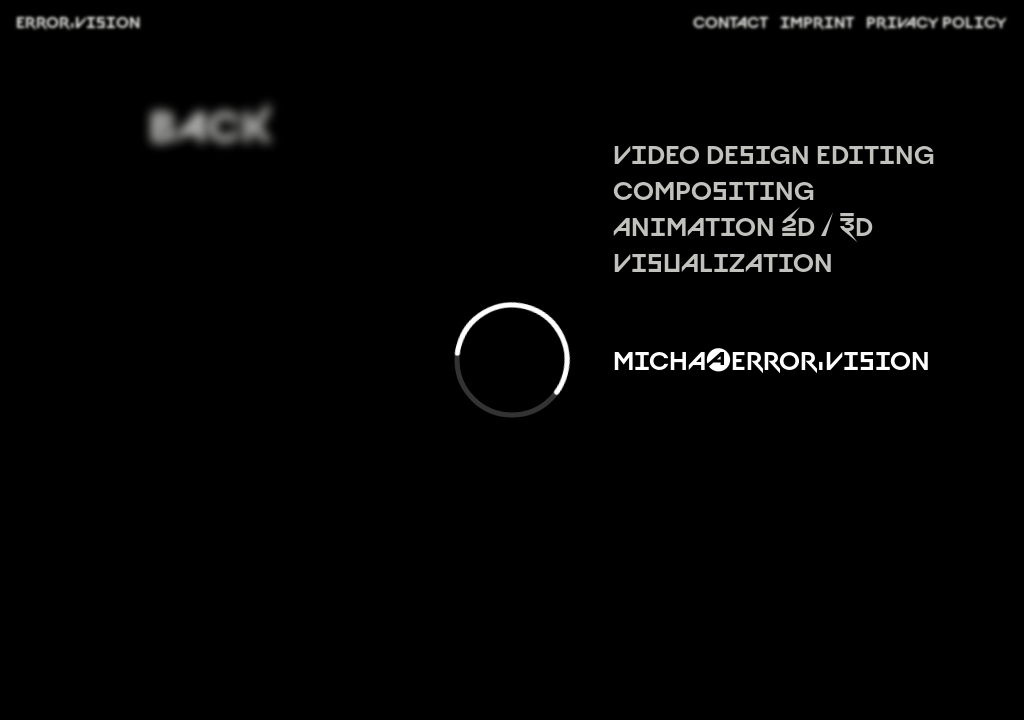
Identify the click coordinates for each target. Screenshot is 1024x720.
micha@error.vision (771, 357)
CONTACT (730, 20)
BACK (207, 116)
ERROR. (78, 20)
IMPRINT (817, 20)
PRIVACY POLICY (936, 20)
